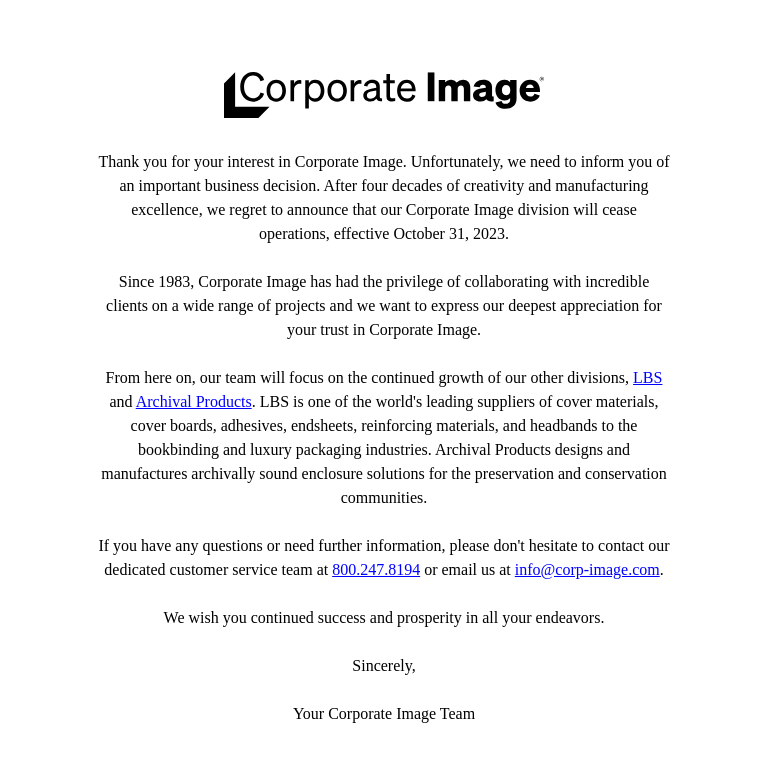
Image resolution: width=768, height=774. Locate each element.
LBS (647, 377)
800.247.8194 (376, 569)
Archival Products (194, 401)
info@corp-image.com (587, 569)
